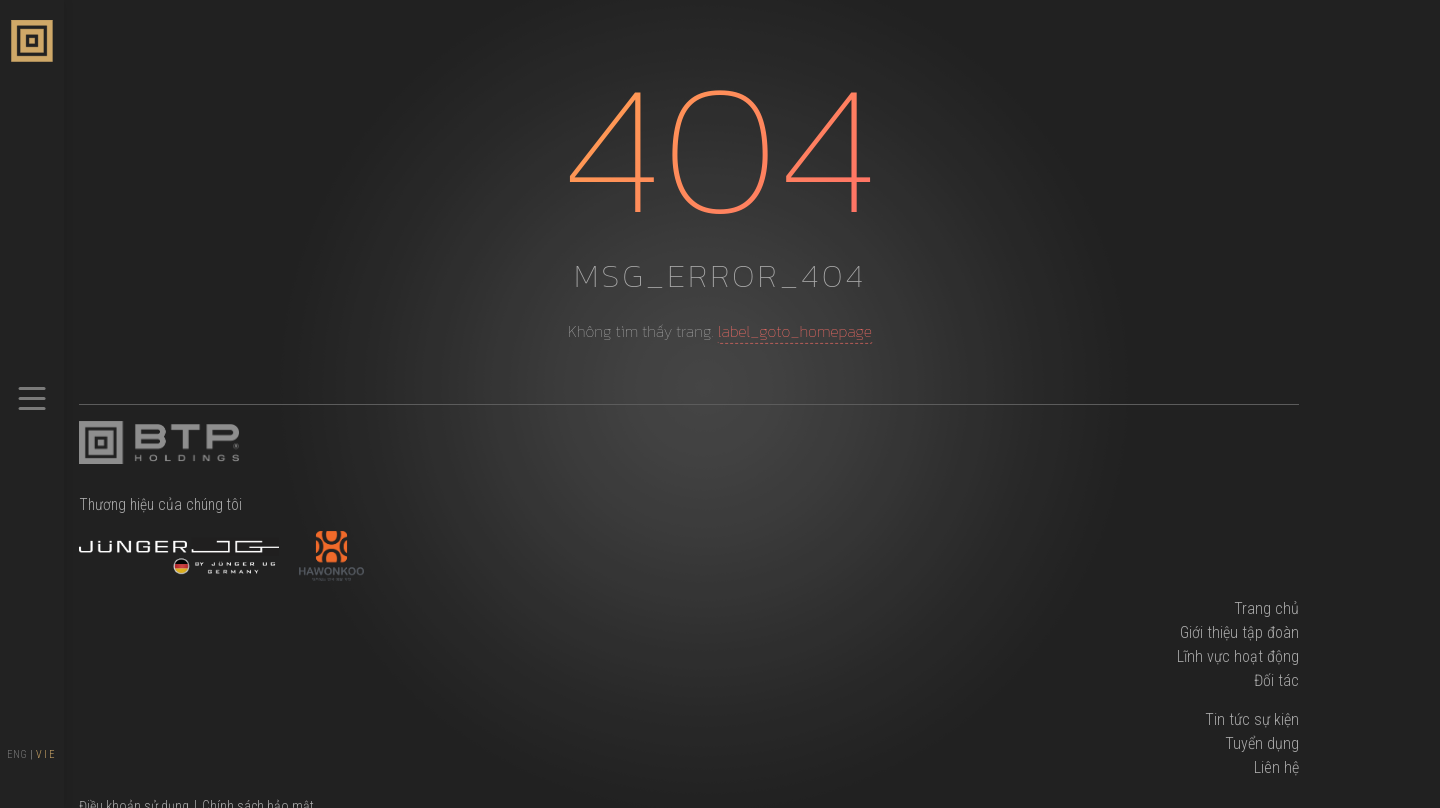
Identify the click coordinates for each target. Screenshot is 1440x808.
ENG (17, 754)
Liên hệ (1276, 767)
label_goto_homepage (795, 331)
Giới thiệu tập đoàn (1239, 632)
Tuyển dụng (1262, 743)
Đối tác (1276, 680)
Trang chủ (1266, 608)
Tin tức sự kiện (1252, 719)
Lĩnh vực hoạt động (1238, 656)
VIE (46, 754)
